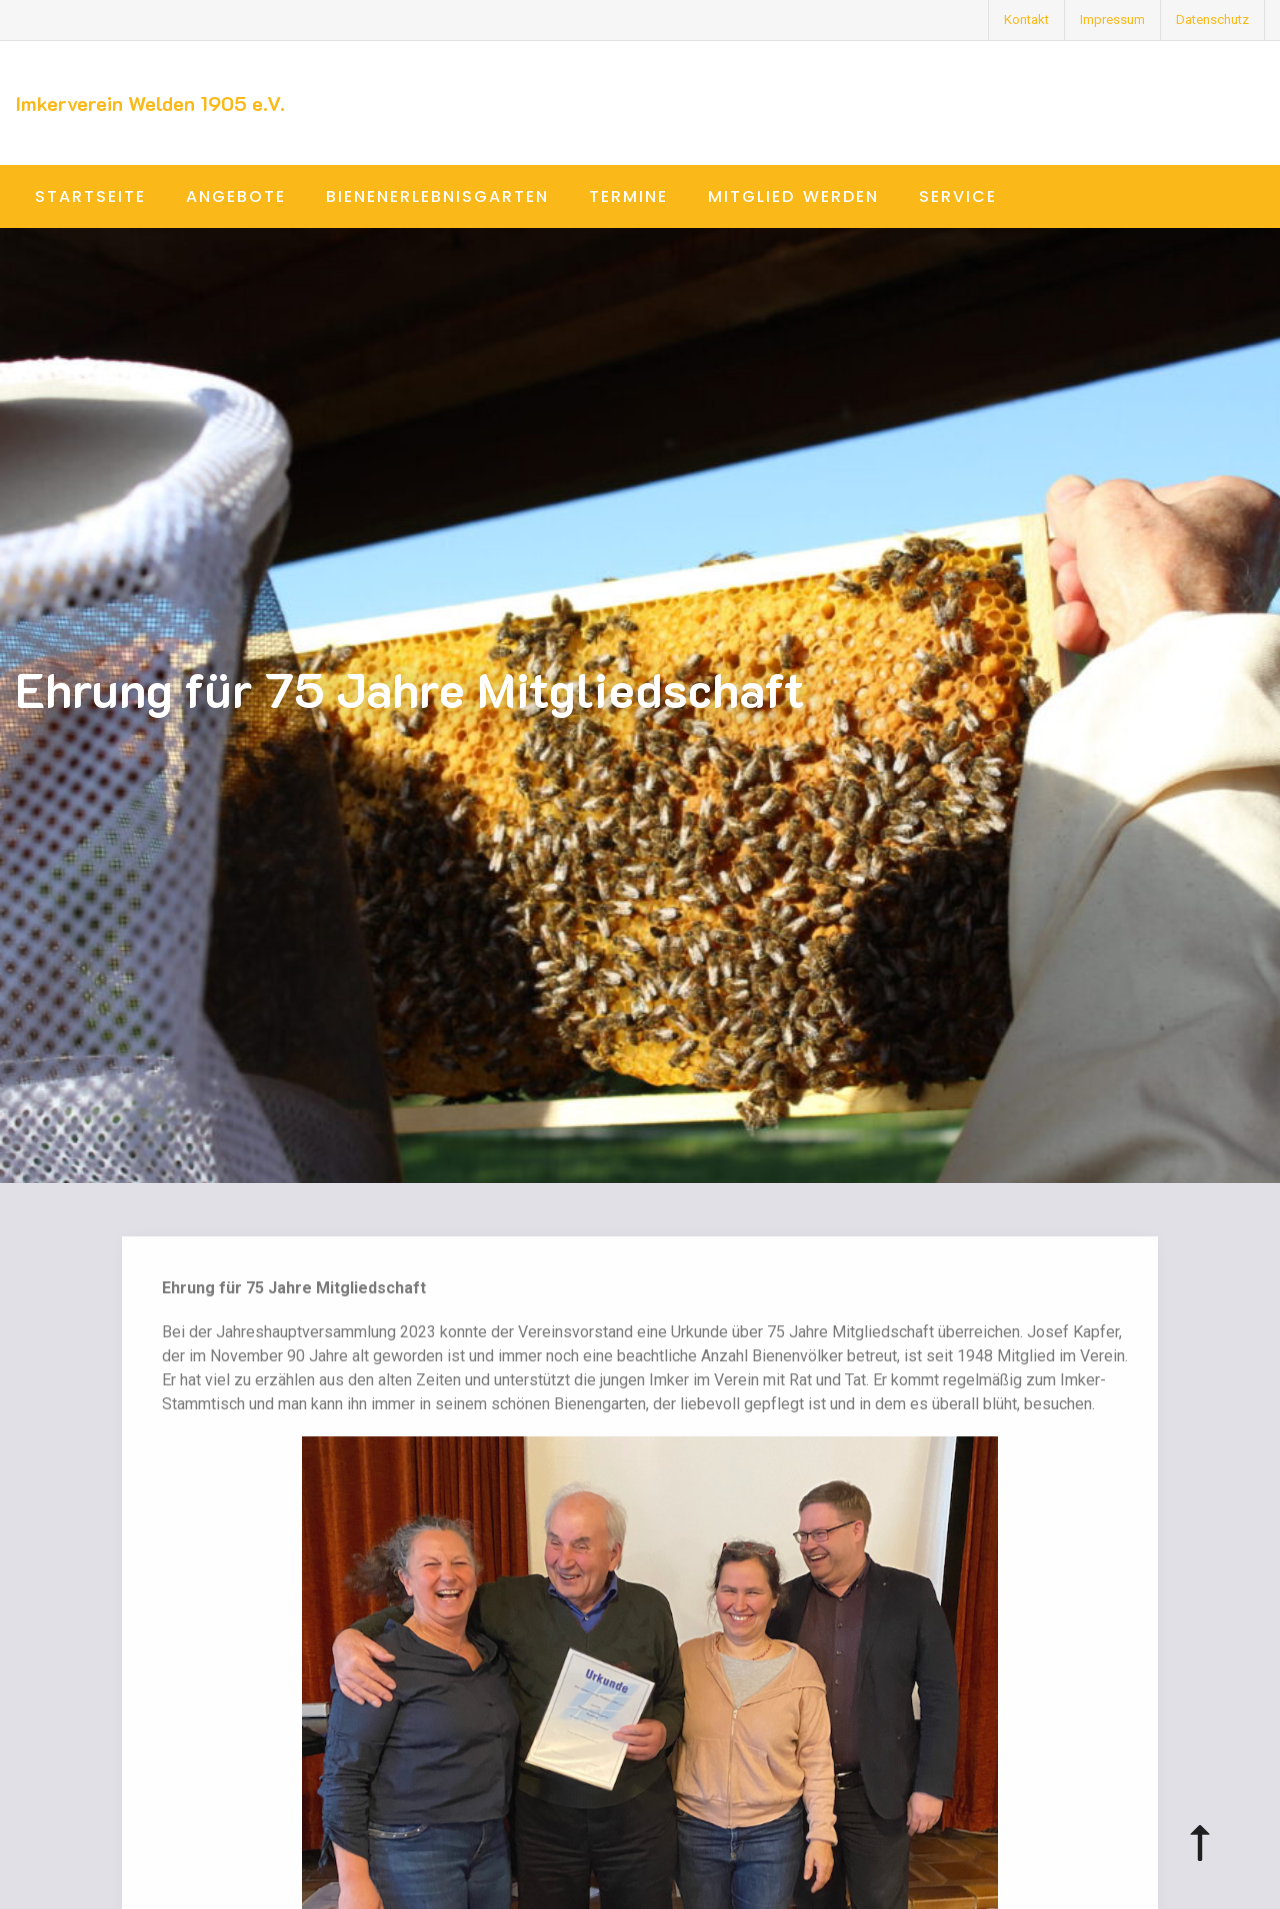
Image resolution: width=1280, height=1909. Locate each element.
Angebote (236, 196)
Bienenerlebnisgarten (437, 196)
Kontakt (1026, 19)
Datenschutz (1212, 19)
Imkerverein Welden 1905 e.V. (150, 103)
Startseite (90, 196)
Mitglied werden (793, 196)
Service (958, 196)
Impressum (1112, 19)
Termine (628, 196)
